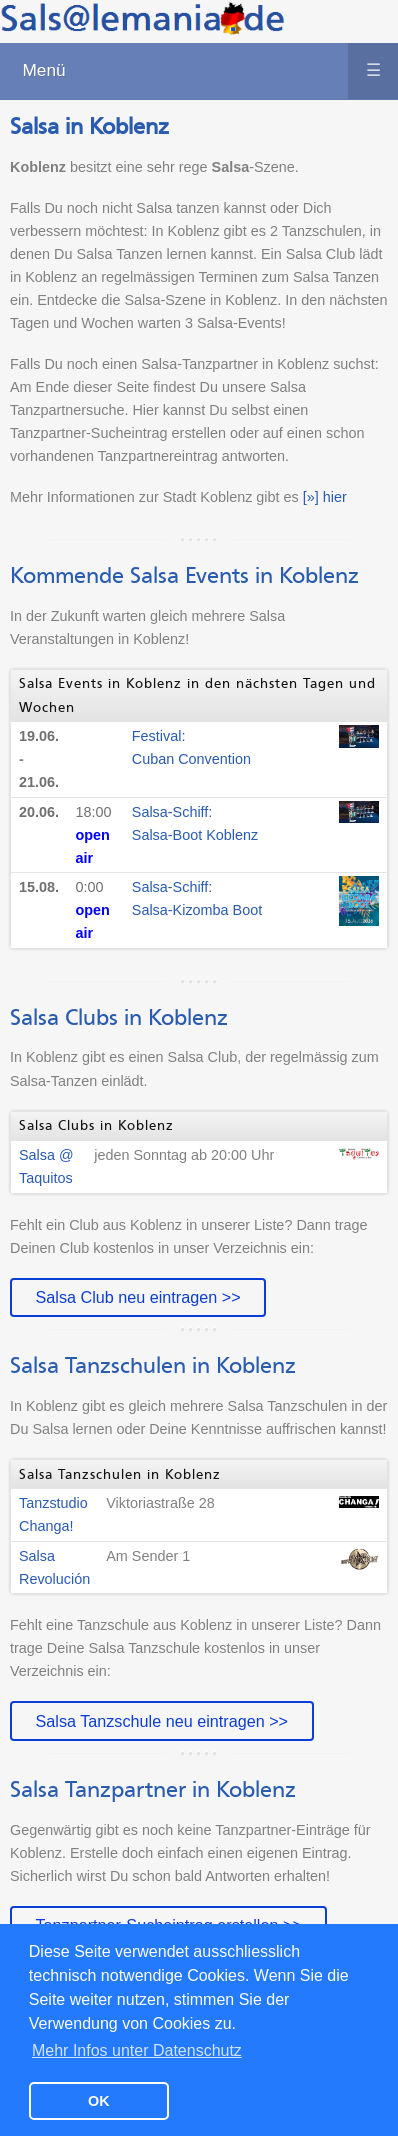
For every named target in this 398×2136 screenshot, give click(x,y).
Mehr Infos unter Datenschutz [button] (137, 2050)
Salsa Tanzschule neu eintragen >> (161, 1721)
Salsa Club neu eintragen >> (137, 1297)
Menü (210, 71)
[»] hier (325, 497)
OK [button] (99, 2101)
